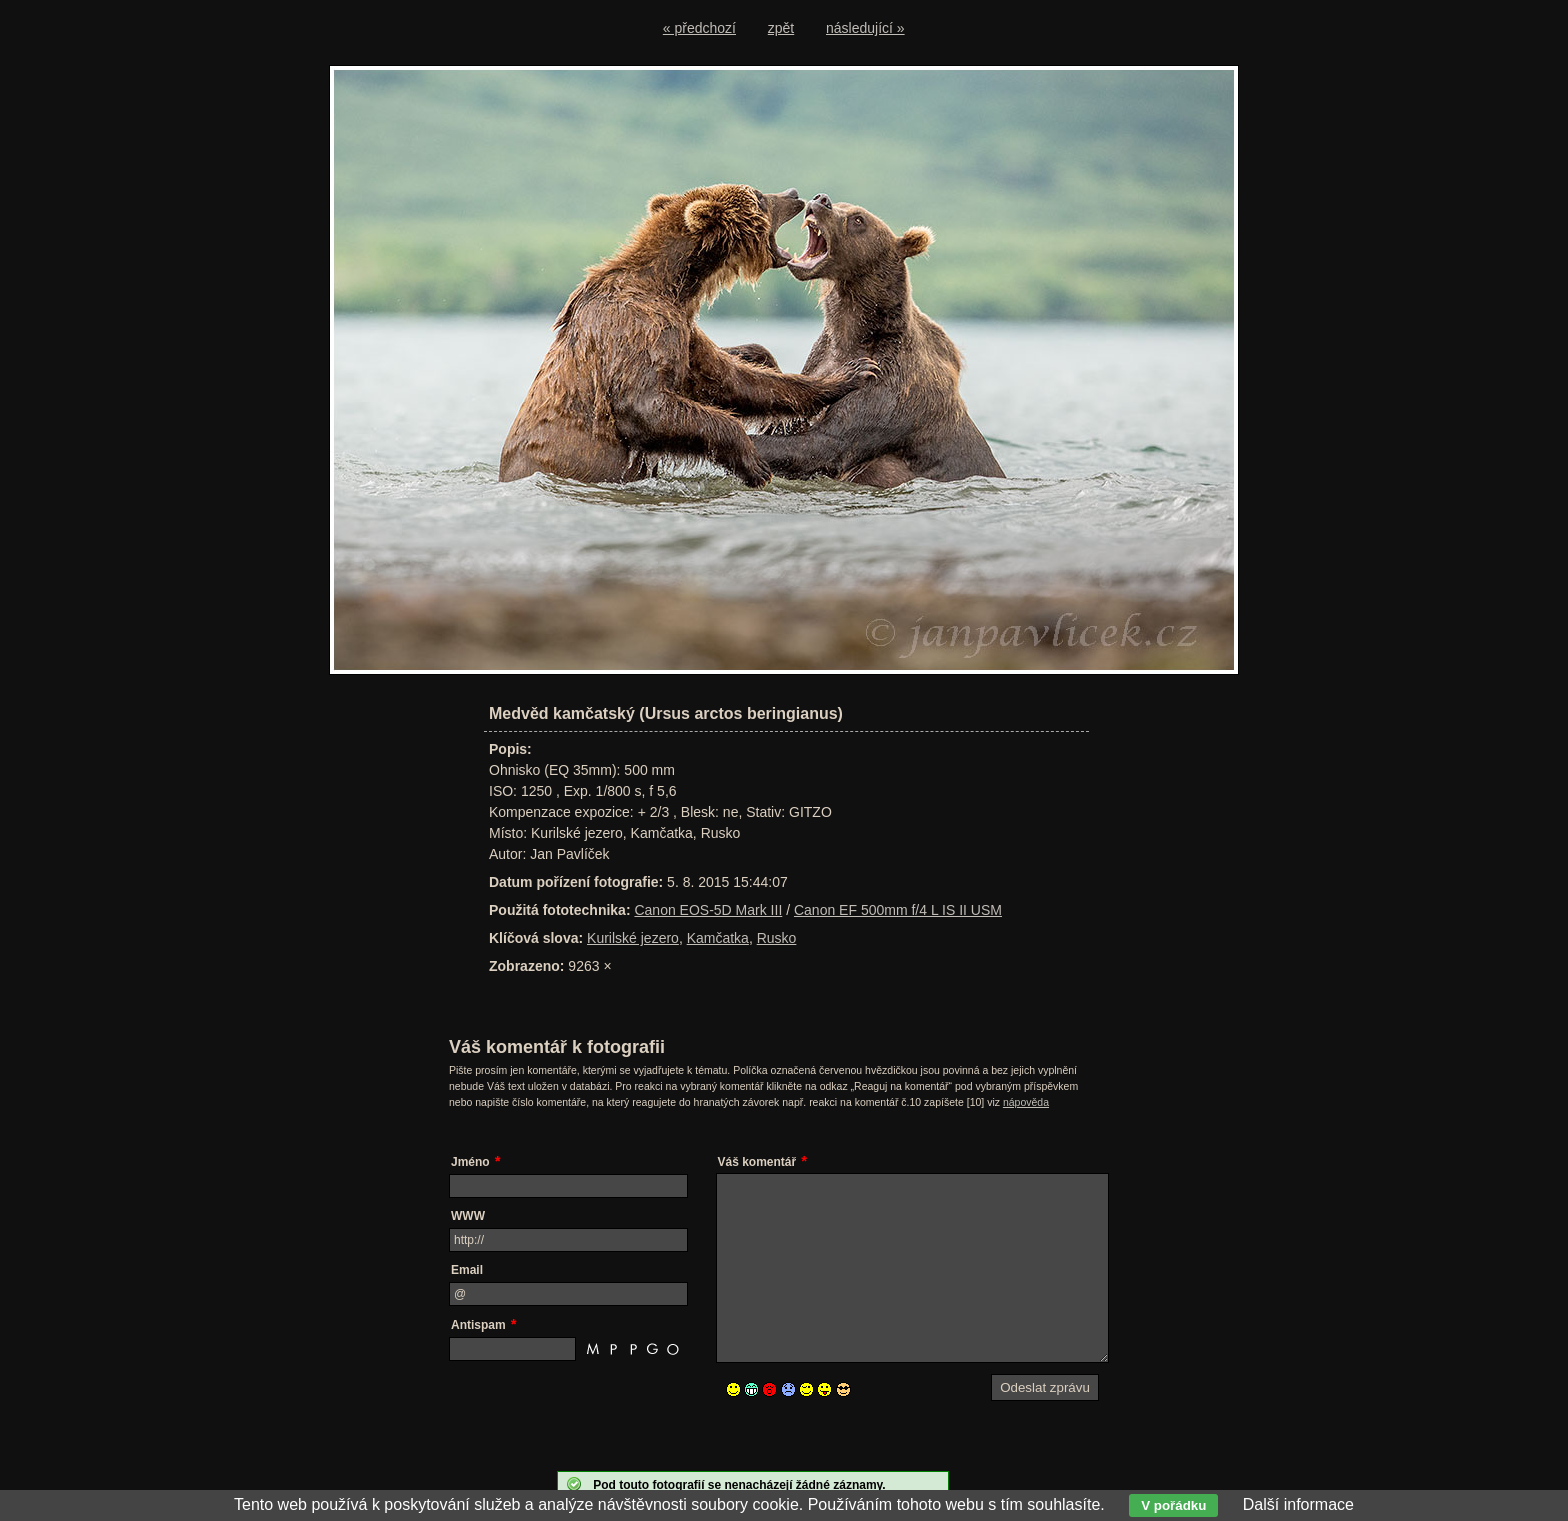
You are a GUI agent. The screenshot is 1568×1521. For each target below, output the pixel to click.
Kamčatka (718, 938)
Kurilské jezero (633, 938)
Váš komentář (757, 1162)
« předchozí (699, 28)
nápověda (1026, 1102)
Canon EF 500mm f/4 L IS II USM (898, 910)
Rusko (777, 938)
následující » (865, 28)
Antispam (478, 1325)
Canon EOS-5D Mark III (708, 910)
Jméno (470, 1162)
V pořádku (1173, 1505)
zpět (781, 28)
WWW (468, 1216)
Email (467, 1270)
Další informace (1298, 1504)
